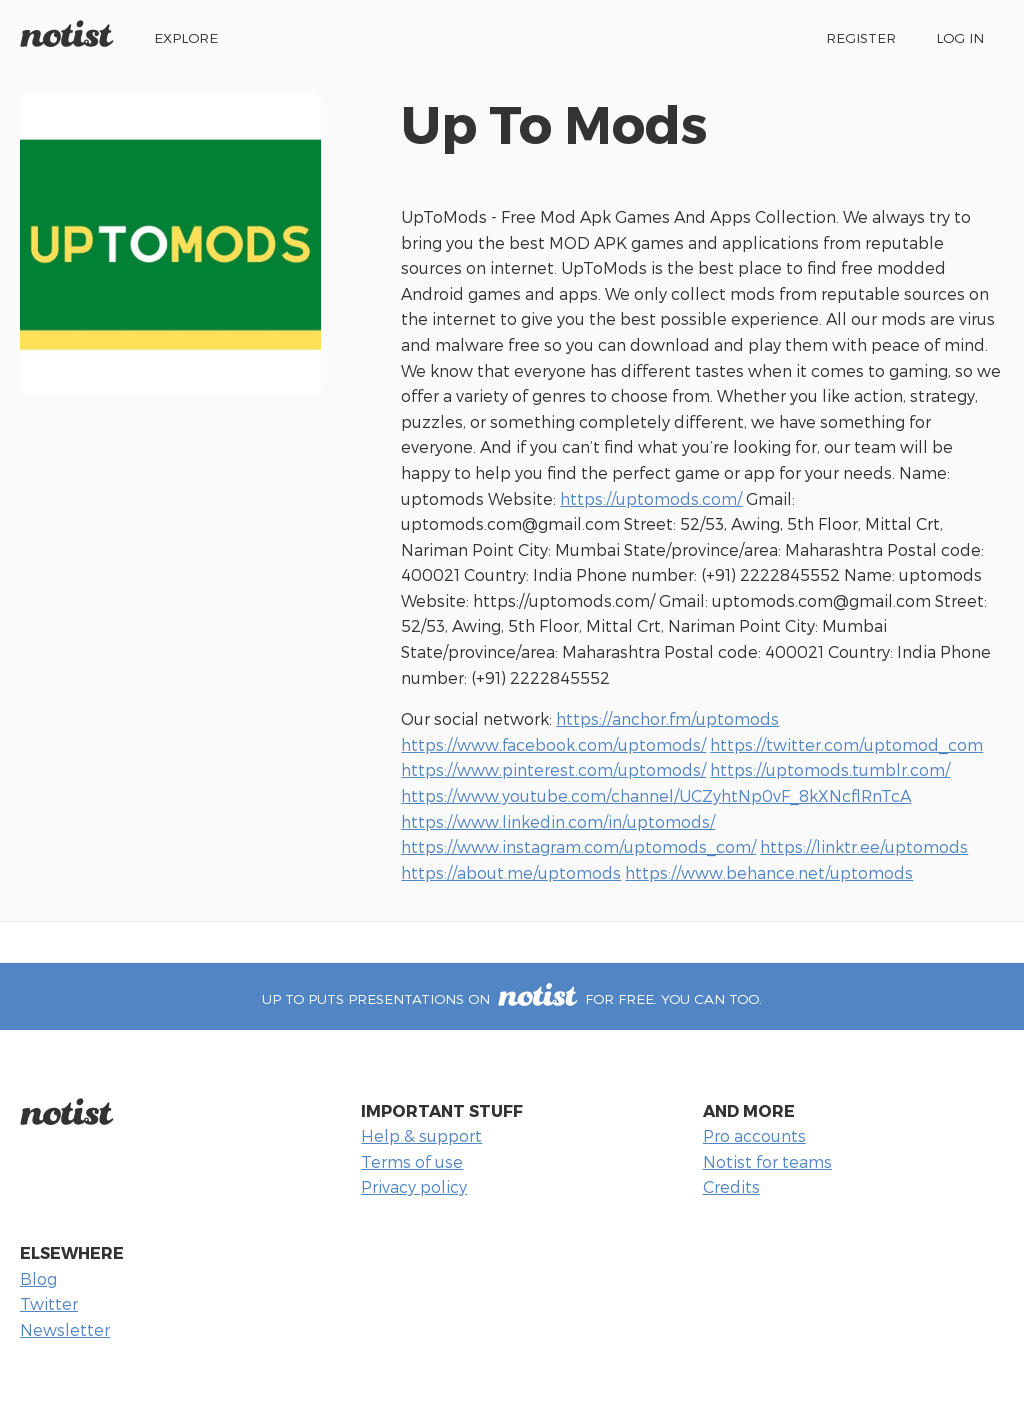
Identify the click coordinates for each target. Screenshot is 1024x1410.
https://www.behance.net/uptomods (769, 872)
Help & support (421, 1135)
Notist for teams (767, 1161)
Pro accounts (754, 1135)
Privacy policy (414, 1186)
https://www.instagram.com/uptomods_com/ (578, 846)
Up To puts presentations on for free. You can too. (511, 998)
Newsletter (65, 1329)
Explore (186, 37)
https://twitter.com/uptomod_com (846, 744)
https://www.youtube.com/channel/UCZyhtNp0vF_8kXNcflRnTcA (656, 795)
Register (861, 37)
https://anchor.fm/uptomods (667, 718)
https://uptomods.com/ (651, 498)
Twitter (49, 1303)
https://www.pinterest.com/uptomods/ (553, 769)
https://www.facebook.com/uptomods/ (553, 744)
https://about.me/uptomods (511, 872)
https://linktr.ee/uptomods (864, 846)
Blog (38, 1278)
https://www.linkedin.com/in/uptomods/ (558, 821)
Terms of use (412, 1161)
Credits (731, 1186)
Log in (960, 37)
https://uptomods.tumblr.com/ (830, 769)
